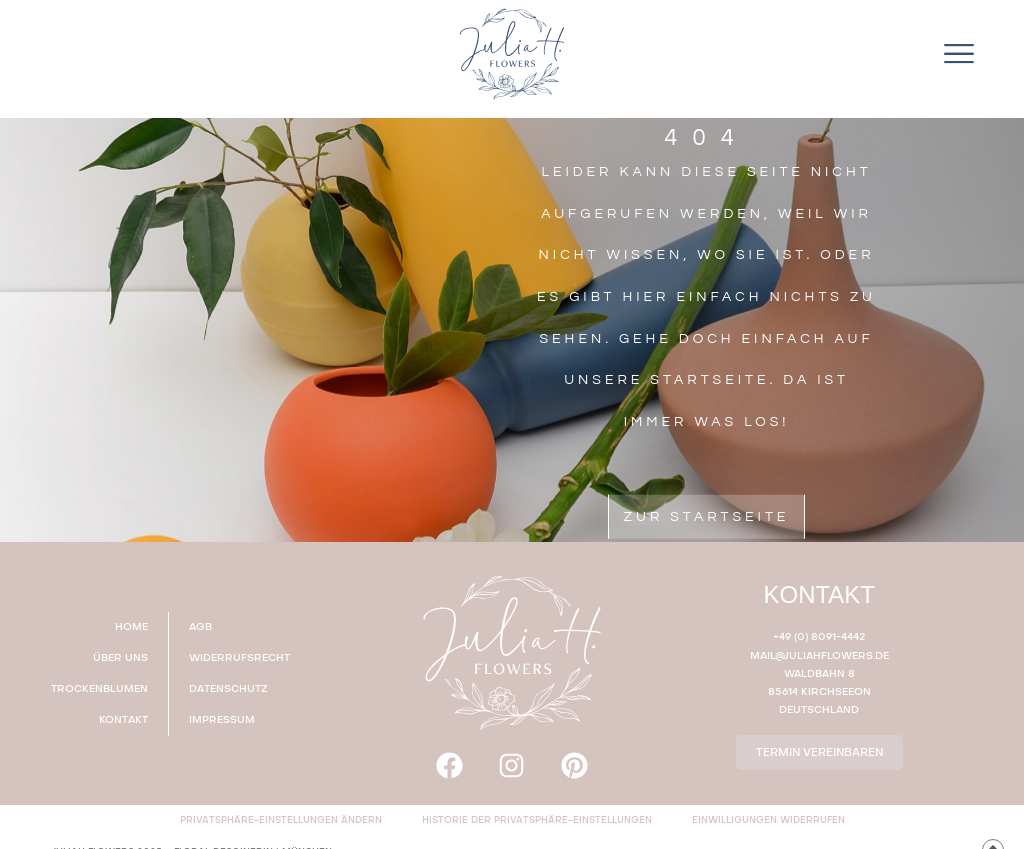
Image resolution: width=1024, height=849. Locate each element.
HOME (131, 627)
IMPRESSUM (222, 720)
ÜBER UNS (120, 658)
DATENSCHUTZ (228, 689)
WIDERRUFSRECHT (239, 658)
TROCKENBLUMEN (99, 689)
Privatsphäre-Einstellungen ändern (281, 820)
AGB (200, 627)
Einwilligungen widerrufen (768, 820)
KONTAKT (123, 720)
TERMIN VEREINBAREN (819, 752)
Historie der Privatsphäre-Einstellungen (537, 820)
